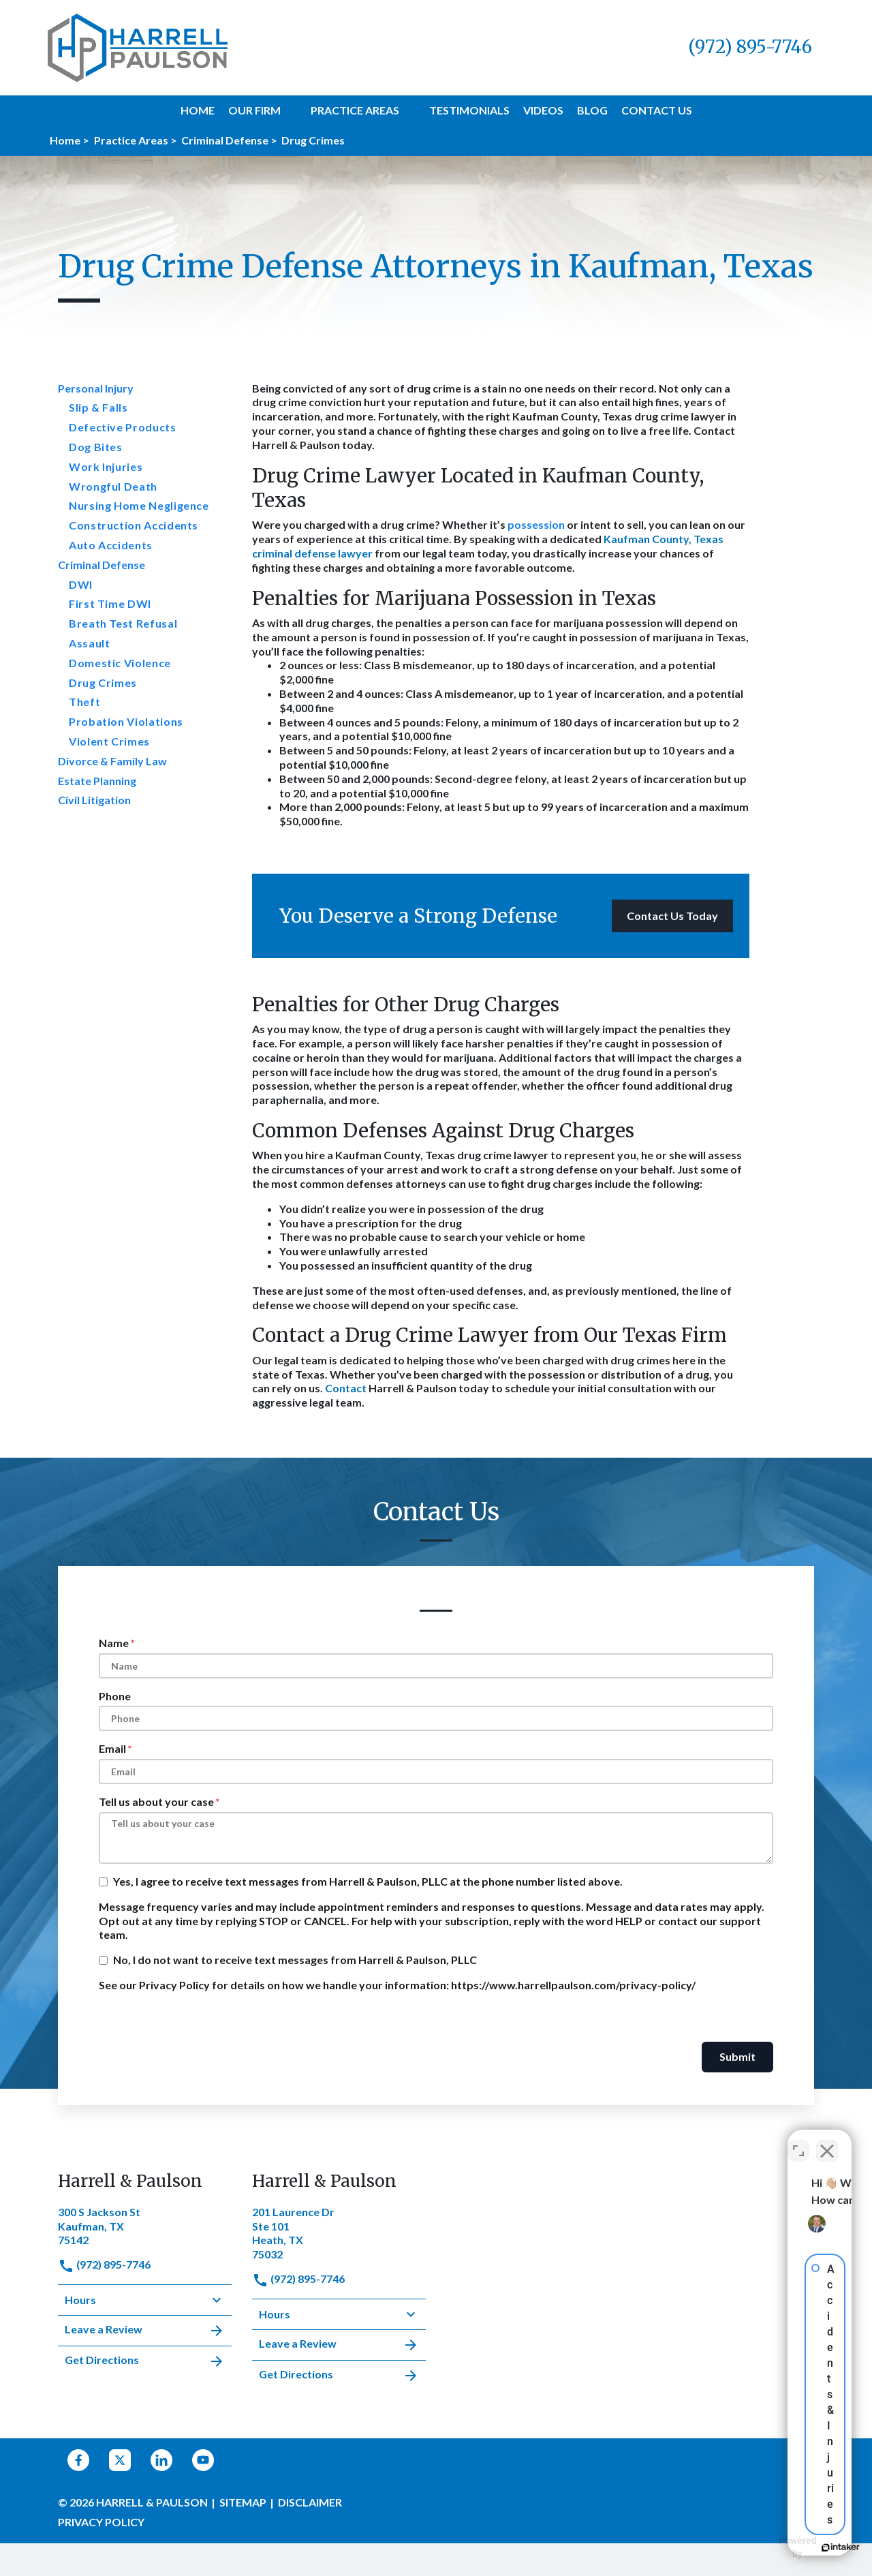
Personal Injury (96, 388)
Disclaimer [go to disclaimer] (310, 2502)
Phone (115, 1695)
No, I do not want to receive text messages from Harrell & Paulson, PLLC (295, 1959)
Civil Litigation (94, 799)
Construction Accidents (133, 525)
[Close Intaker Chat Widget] (827, 2140)
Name (114, 1642)
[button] (289, 110)
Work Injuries (105, 466)
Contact (346, 1387)
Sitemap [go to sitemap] (242, 2502)
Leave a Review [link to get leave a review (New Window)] (145, 2330)
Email (112, 1748)
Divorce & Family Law (112, 760)
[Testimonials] (469, 111)
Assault (89, 643)
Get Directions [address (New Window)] (145, 2361)
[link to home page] (138, 46)
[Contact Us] (656, 111)
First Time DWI (110, 603)
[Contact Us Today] (672, 916)
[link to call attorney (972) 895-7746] (750, 47)
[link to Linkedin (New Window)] (161, 2460)
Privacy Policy (101, 2521)
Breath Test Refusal (123, 623)
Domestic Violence (120, 662)
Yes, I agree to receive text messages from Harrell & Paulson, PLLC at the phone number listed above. (368, 1881)
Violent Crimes (109, 741)
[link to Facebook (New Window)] (78, 2460)
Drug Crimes (103, 682)
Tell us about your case (156, 1801)
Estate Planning (97, 780)
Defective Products (122, 426)
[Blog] (592, 111)
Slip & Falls (98, 407)
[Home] (198, 111)
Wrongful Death (113, 486)
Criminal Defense (101, 564)
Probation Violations (126, 721)
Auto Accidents (111, 544)
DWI (81, 584)
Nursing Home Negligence (139, 505)
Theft (84, 701)
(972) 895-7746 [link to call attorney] (104, 2264)
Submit (737, 2056)
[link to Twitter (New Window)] (120, 2460)
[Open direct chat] (798, 2140)
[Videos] (543, 111)
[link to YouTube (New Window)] (203, 2460)
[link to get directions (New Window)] (145, 2225)
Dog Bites (96, 446)
